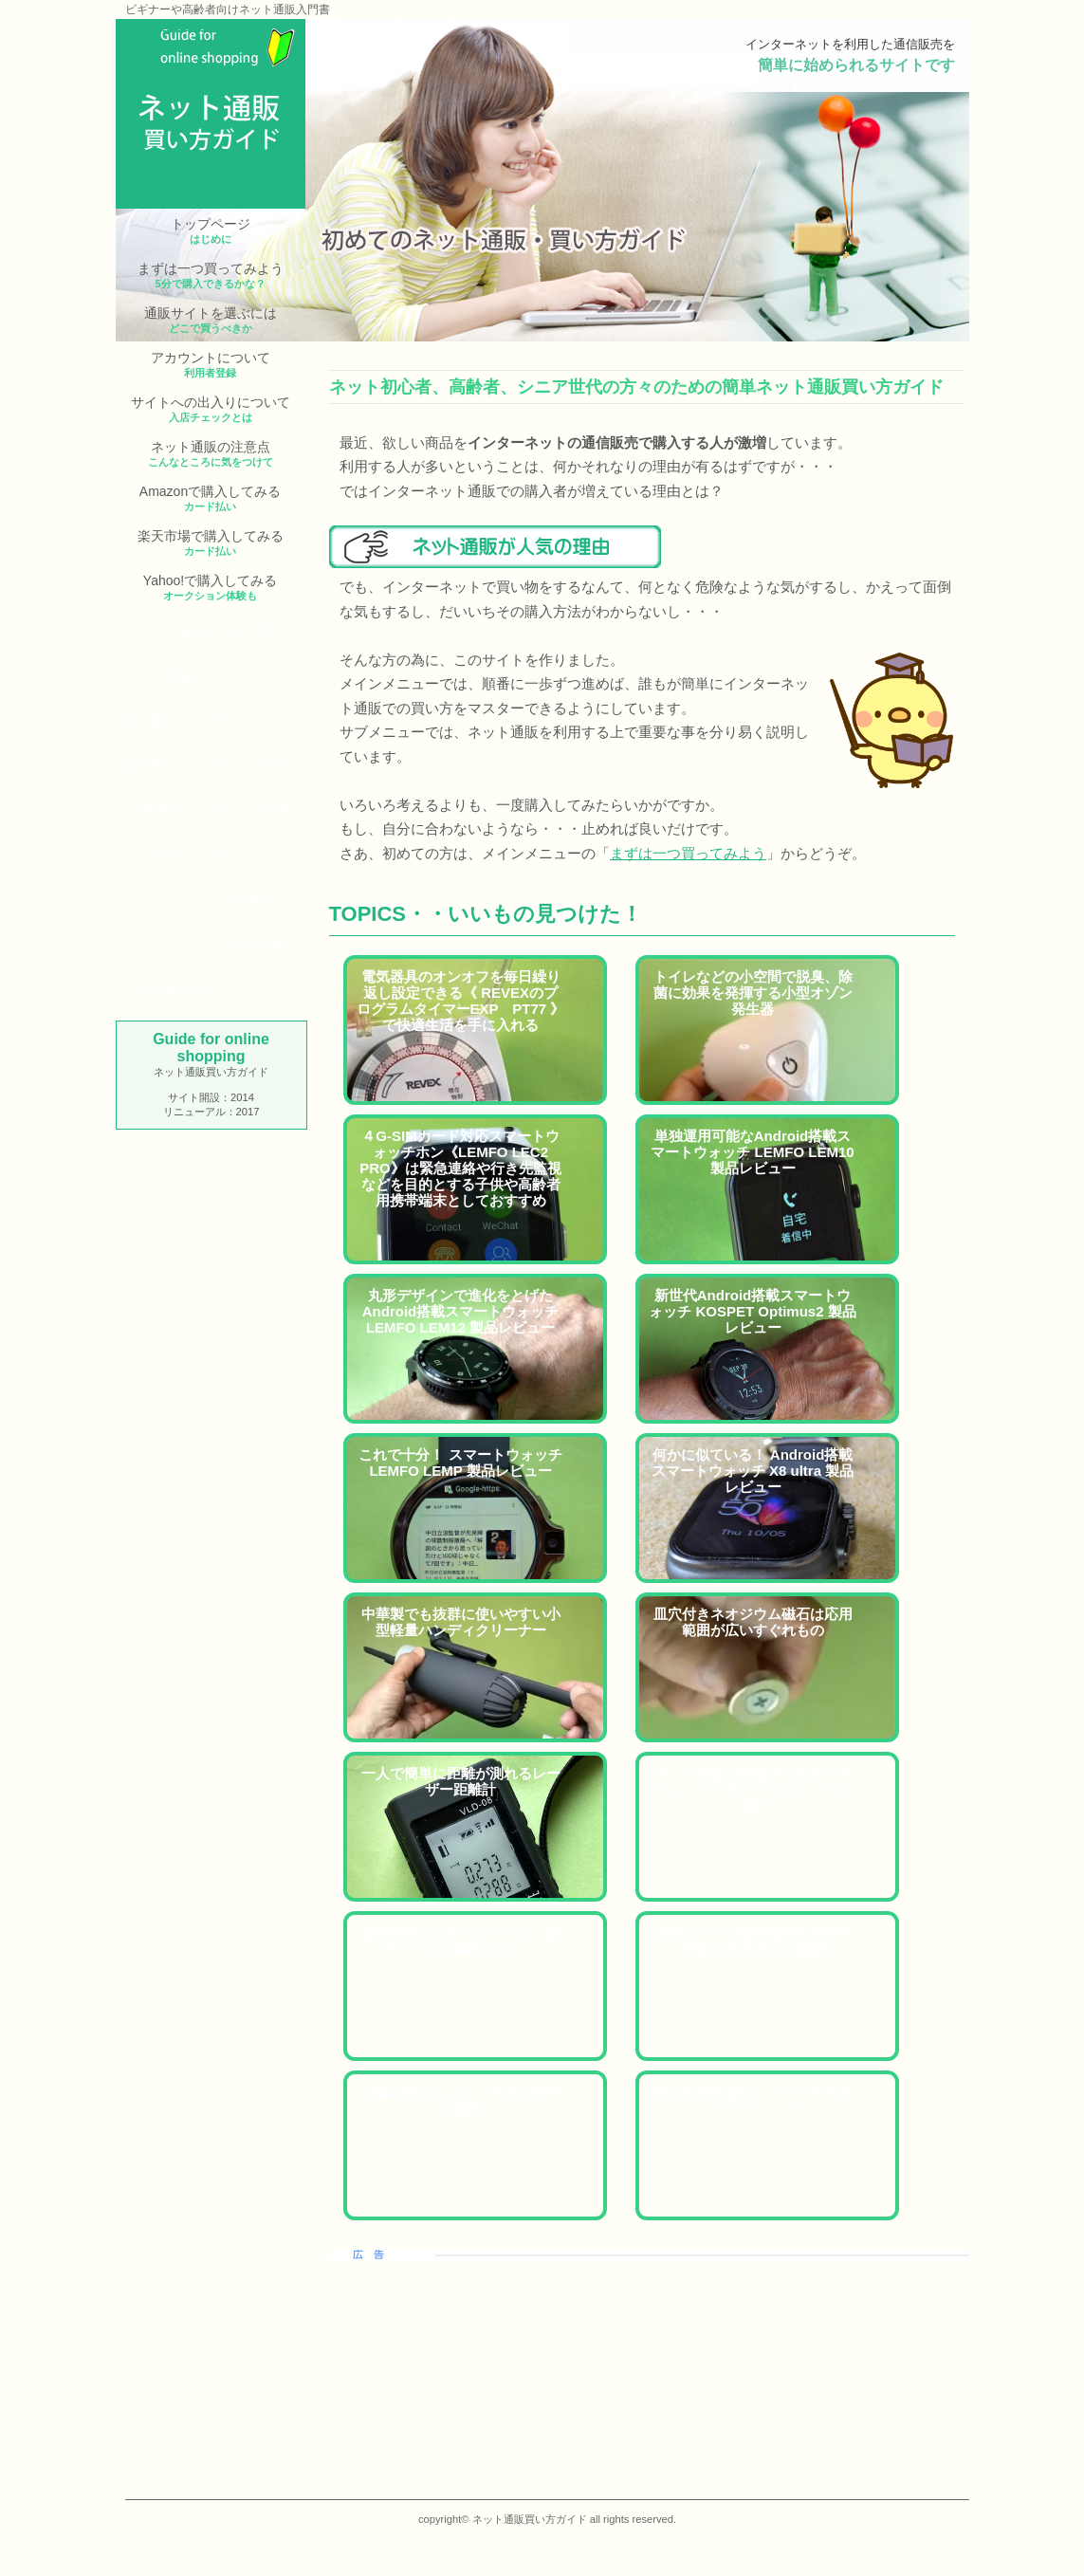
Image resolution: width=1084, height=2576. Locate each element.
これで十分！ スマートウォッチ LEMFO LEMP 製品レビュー (459, 1462)
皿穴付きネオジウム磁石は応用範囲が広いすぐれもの (753, 1622)
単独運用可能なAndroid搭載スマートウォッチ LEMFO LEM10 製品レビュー (752, 1152)
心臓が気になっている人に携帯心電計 (460, 2100)
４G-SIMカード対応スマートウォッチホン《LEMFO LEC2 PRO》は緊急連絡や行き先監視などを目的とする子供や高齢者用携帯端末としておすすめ (460, 1168)
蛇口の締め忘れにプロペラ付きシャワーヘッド (753, 2100)
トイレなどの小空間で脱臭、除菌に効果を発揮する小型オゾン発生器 (753, 992)
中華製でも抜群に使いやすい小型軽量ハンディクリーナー (460, 1622)
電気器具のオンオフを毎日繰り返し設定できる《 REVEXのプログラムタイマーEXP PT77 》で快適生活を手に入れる (461, 1000)
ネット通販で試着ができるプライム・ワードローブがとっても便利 (753, 1789)
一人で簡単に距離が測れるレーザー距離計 (460, 1781)
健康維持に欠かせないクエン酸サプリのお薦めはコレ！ (460, 1940)
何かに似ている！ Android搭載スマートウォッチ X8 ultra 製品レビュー (753, 1470)
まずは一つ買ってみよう (688, 853)
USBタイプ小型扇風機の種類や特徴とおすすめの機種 (753, 1940)
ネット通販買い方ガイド (210, 25)
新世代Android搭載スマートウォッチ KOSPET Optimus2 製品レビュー (752, 1311)
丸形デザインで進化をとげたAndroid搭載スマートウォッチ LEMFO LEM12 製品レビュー (461, 1311)
